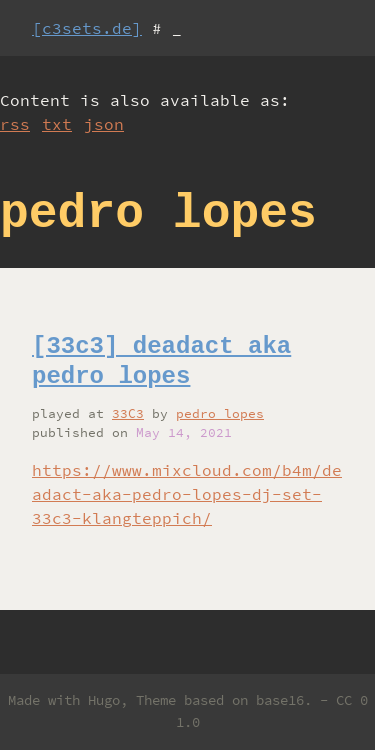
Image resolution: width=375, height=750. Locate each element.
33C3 (128, 413)
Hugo (104, 700)
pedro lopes (220, 413)
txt (57, 124)
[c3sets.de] (87, 28)
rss (15, 124)
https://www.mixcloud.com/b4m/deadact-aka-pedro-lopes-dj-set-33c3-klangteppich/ (187, 494)
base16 (280, 700)
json (104, 124)
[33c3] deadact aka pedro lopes (161, 361)
